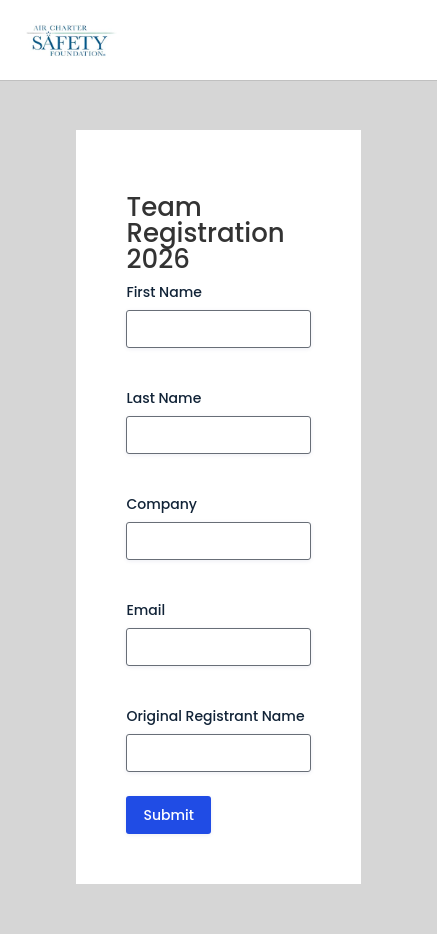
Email (145, 610)
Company (161, 504)
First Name (163, 292)
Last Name (163, 398)
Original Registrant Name (215, 716)
